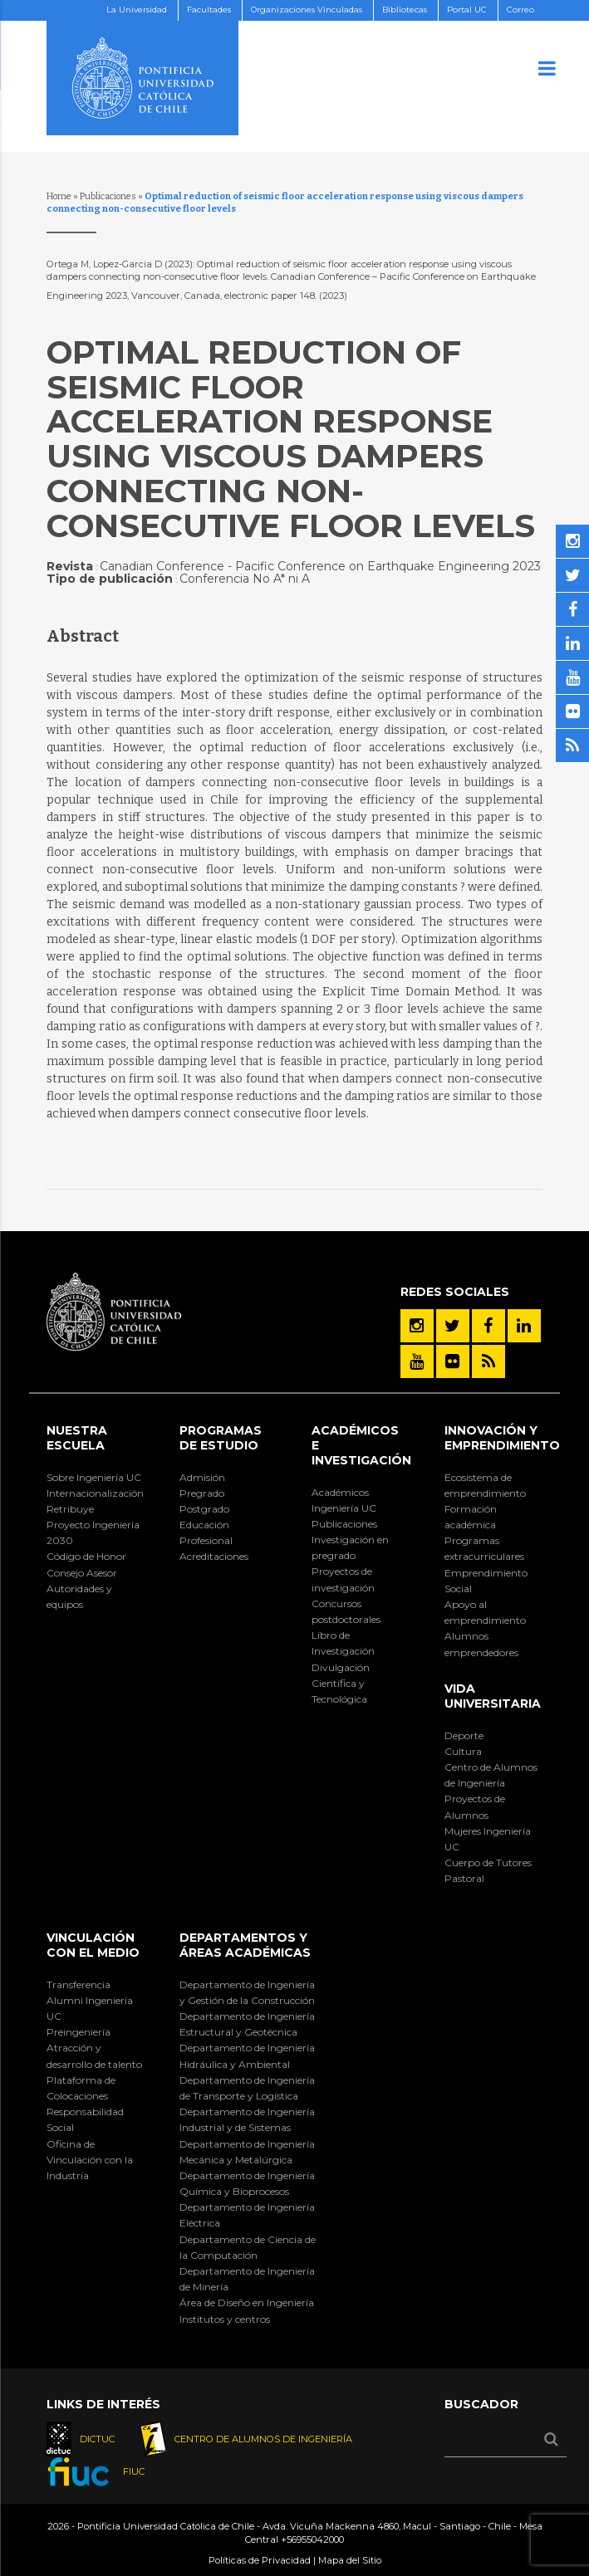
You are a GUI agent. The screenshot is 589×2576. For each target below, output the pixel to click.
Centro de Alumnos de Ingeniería (490, 1775)
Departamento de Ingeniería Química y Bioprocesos (247, 2183)
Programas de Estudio (220, 1438)
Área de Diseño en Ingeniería (246, 2302)
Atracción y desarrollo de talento (94, 2055)
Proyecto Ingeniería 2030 (93, 1532)
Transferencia (78, 1984)
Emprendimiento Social (486, 1581)
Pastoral (464, 1878)
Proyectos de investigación (343, 1579)
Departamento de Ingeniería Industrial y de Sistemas (247, 2119)
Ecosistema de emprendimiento (485, 1485)
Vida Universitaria (492, 1696)
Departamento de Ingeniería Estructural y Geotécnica (247, 2024)
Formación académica (470, 1517)
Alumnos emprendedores (481, 1644)
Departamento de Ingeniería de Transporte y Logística (247, 2088)
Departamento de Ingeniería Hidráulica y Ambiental (247, 2055)
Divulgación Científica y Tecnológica (341, 1683)
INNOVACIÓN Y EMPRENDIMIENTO (502, 1438)
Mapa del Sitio (349, 2560)
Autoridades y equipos (79, 1596)
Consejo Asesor (82, 1573)
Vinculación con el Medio (93, 1945)
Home (59, 196)
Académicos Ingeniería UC (344, 1500)
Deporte (463, 1735)
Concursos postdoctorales (346, 1611)
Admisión (202, 1477)
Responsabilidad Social (85, 2119)
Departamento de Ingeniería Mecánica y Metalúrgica (247, 2152)
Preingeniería (78, 2032)
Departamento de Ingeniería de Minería (247, 2279)
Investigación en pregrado (350, 1547)
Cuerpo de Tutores (488, 1862)
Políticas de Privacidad (260, 2560)
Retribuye (70, 1509)
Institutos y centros (224, 2319)
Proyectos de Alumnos (474, 1806)
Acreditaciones (213, 1556)
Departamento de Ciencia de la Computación (247, 2247)
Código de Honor (86, 1556)
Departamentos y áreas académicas (245, 1945)
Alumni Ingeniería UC (90, 2008)
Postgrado (204, 1509)
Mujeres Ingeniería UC (487, 1839)
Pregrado (201, 1493)
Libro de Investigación (343, 1643)
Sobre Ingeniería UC (94, 1477)
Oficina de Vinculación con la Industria (90, 2160)
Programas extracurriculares (484, 1548)
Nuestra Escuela (77, 1438)
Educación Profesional (206, 1532)
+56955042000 (312, 2539)
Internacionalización (95, 1493)
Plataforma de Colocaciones (81, 2088)
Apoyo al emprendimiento (485, 1612)
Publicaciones (108, 196)
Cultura (463, 1751)
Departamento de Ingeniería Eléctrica (247, 2215)
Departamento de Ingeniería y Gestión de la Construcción (247, 1992)
